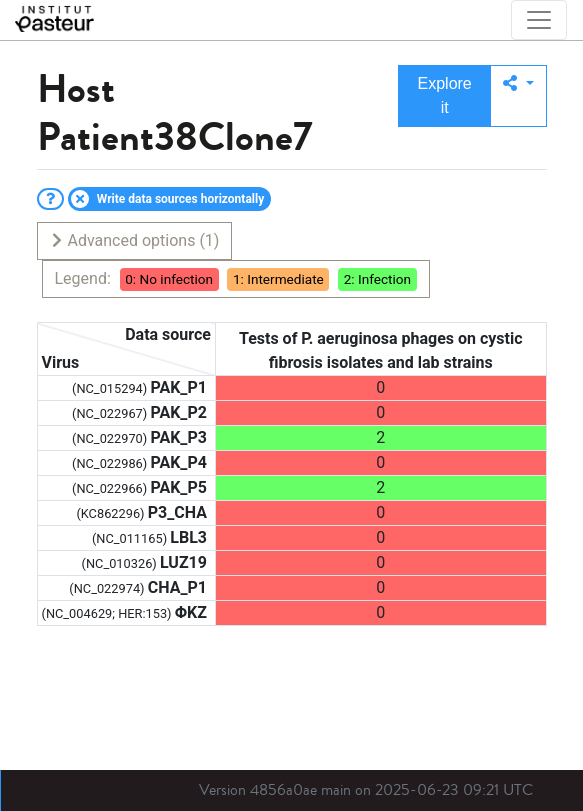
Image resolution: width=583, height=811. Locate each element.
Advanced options (134, 240)
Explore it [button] (445, 95)
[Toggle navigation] (539, 20)
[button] (518, 96)
